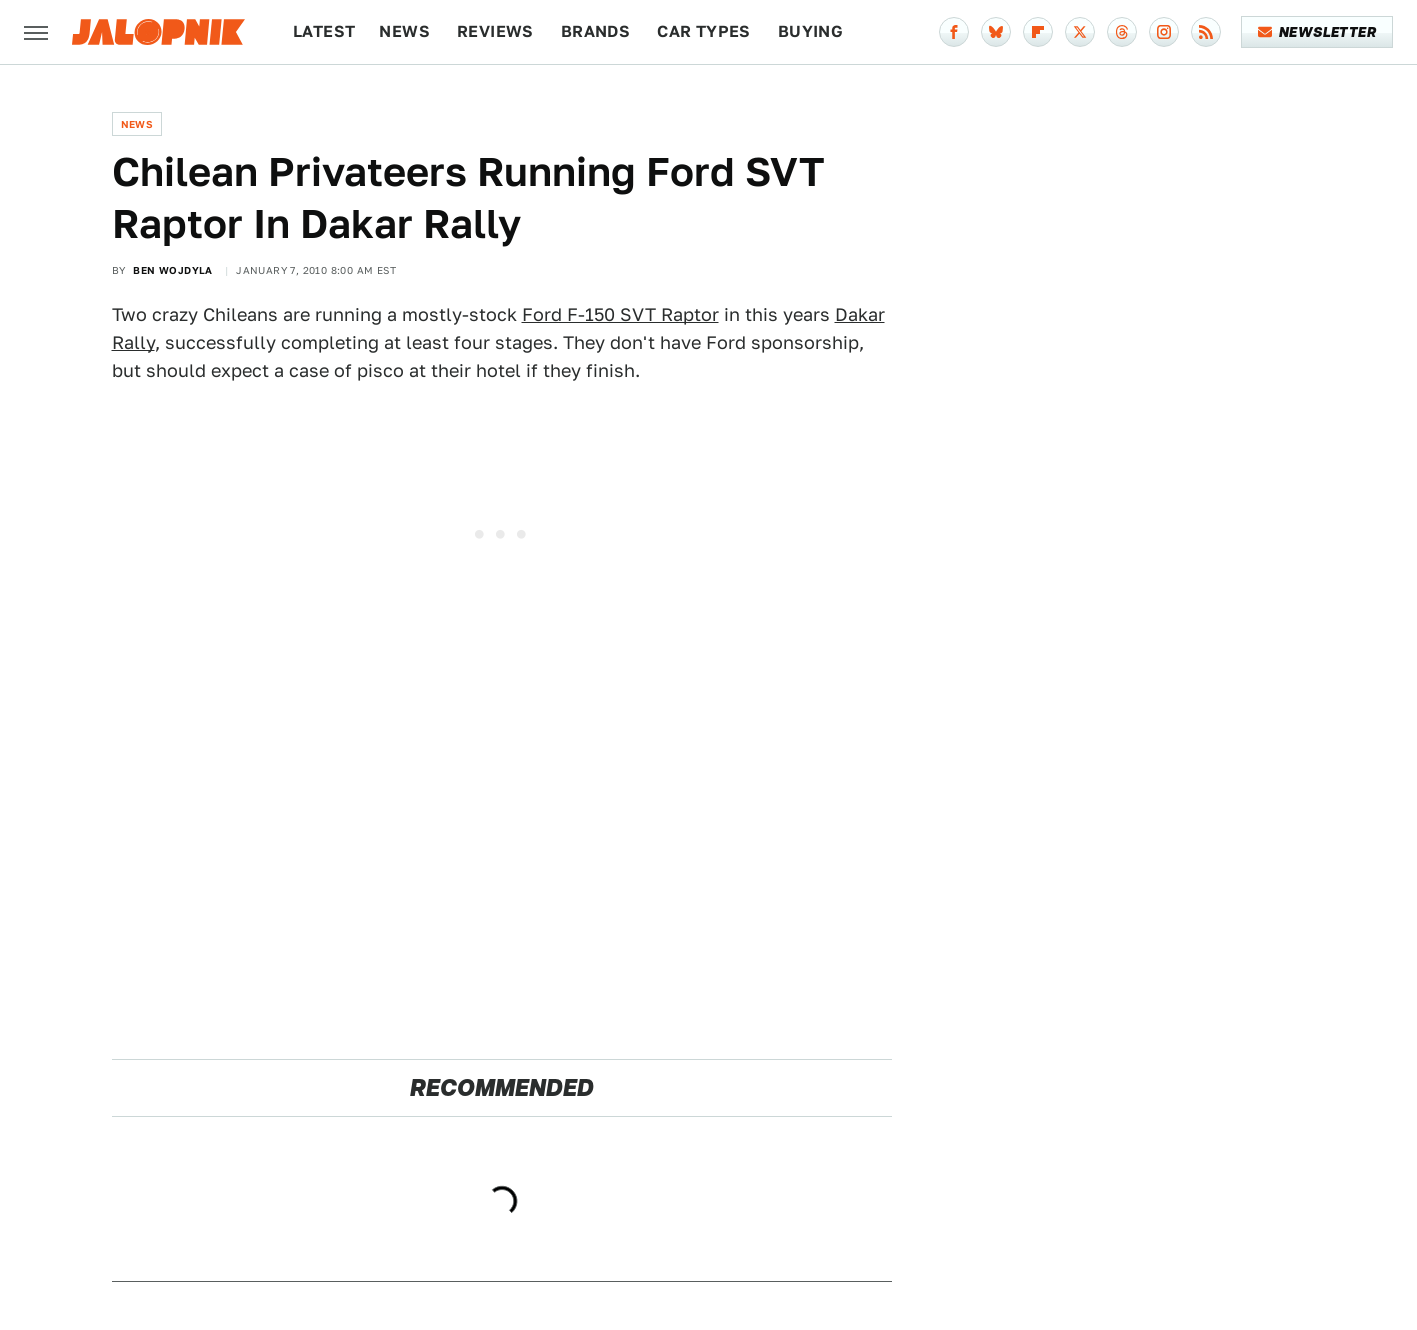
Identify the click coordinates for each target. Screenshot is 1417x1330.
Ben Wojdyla (172, 270)
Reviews (495, 31)
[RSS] (1206, 32)
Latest (324, 31)
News (404, 31)
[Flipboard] (1038, 32)
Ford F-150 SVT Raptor (620, 314)
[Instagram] (1164, 32)
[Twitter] (1080, 32)
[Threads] (1122, 32)
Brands (595, 31)
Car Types (704, 31)
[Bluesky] (996, 32)
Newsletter (1317, 32)
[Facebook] (954, 32)
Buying (810, 31)
